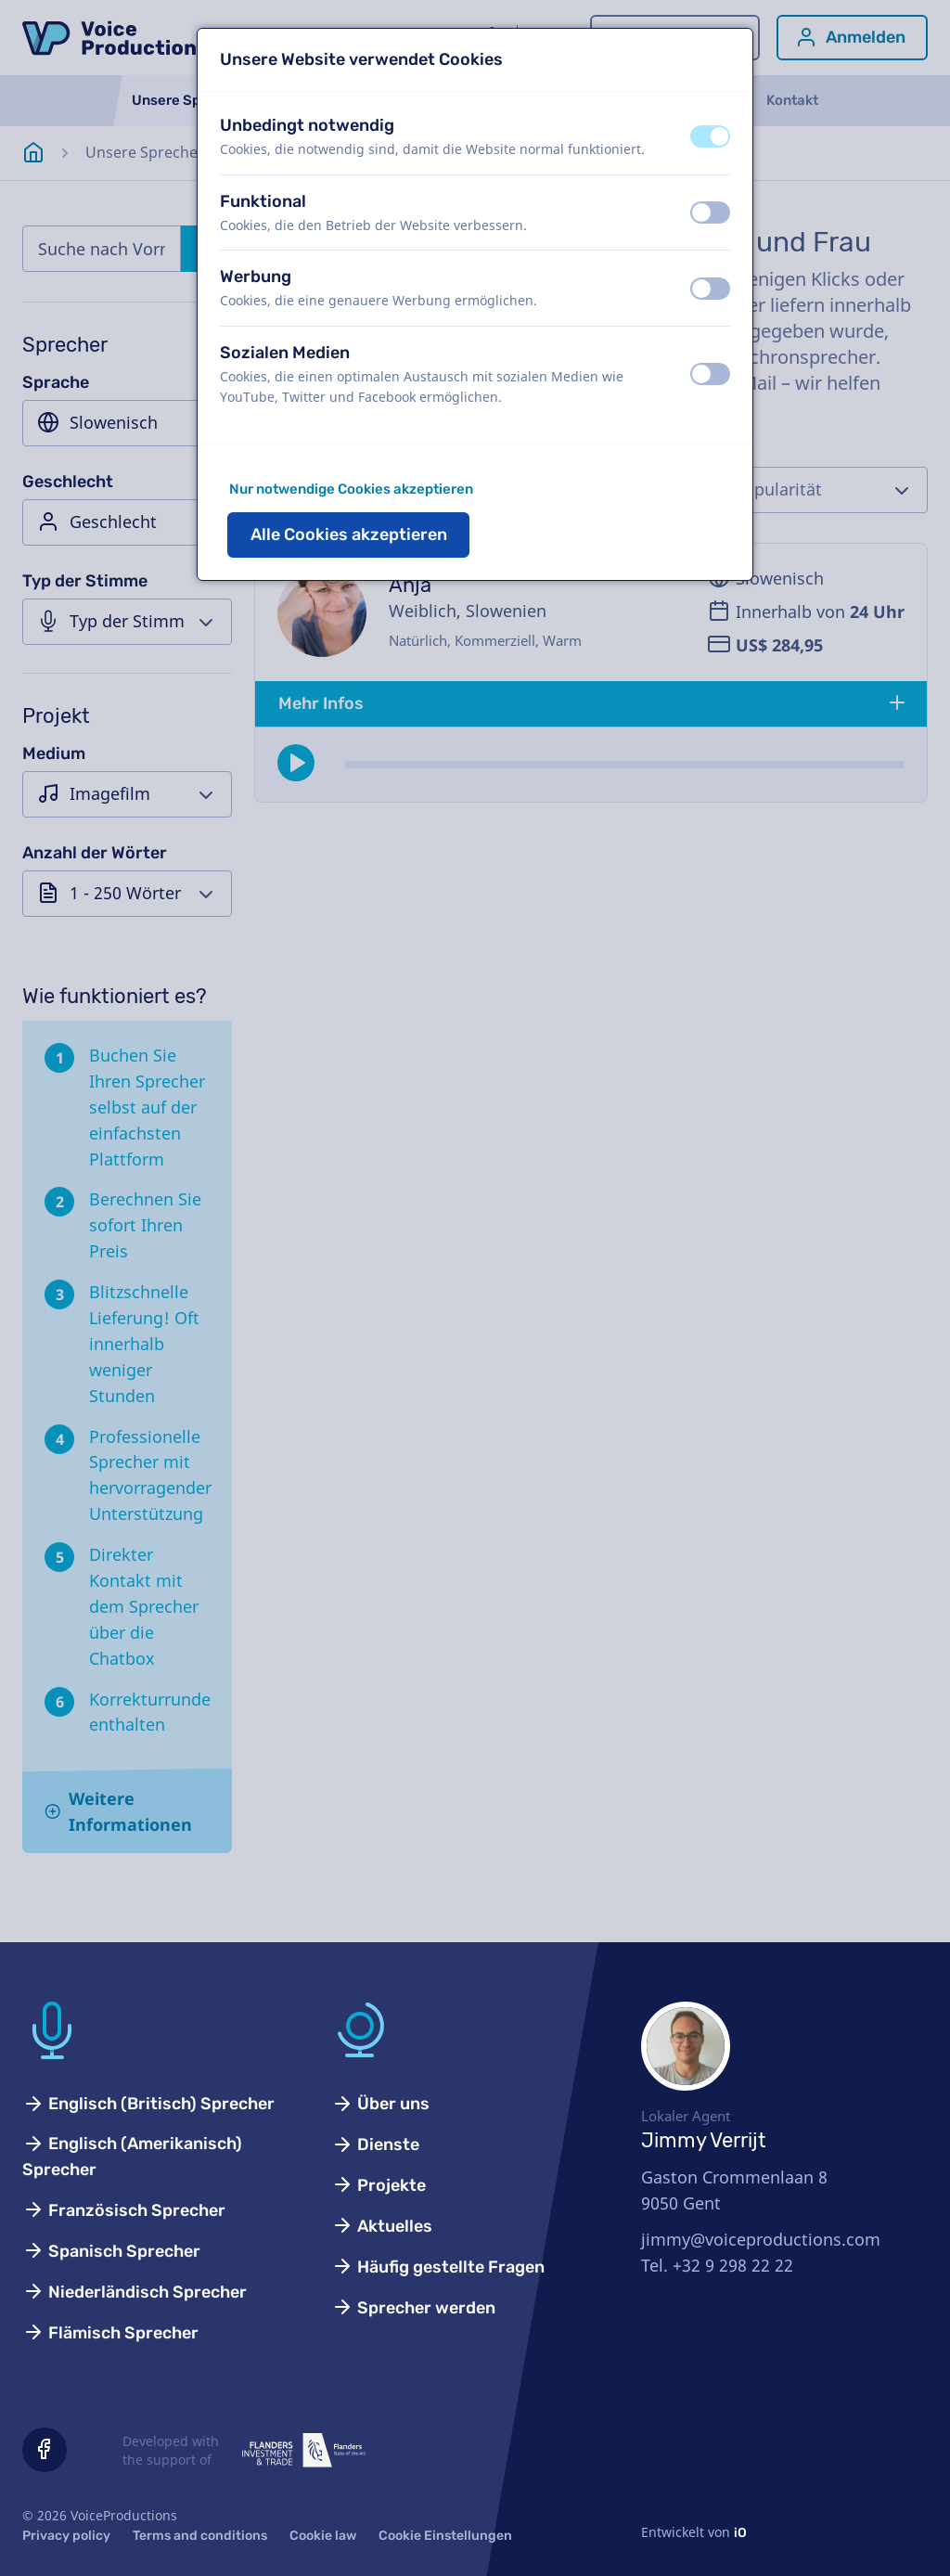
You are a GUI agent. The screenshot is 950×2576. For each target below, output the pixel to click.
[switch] (710, 136)
